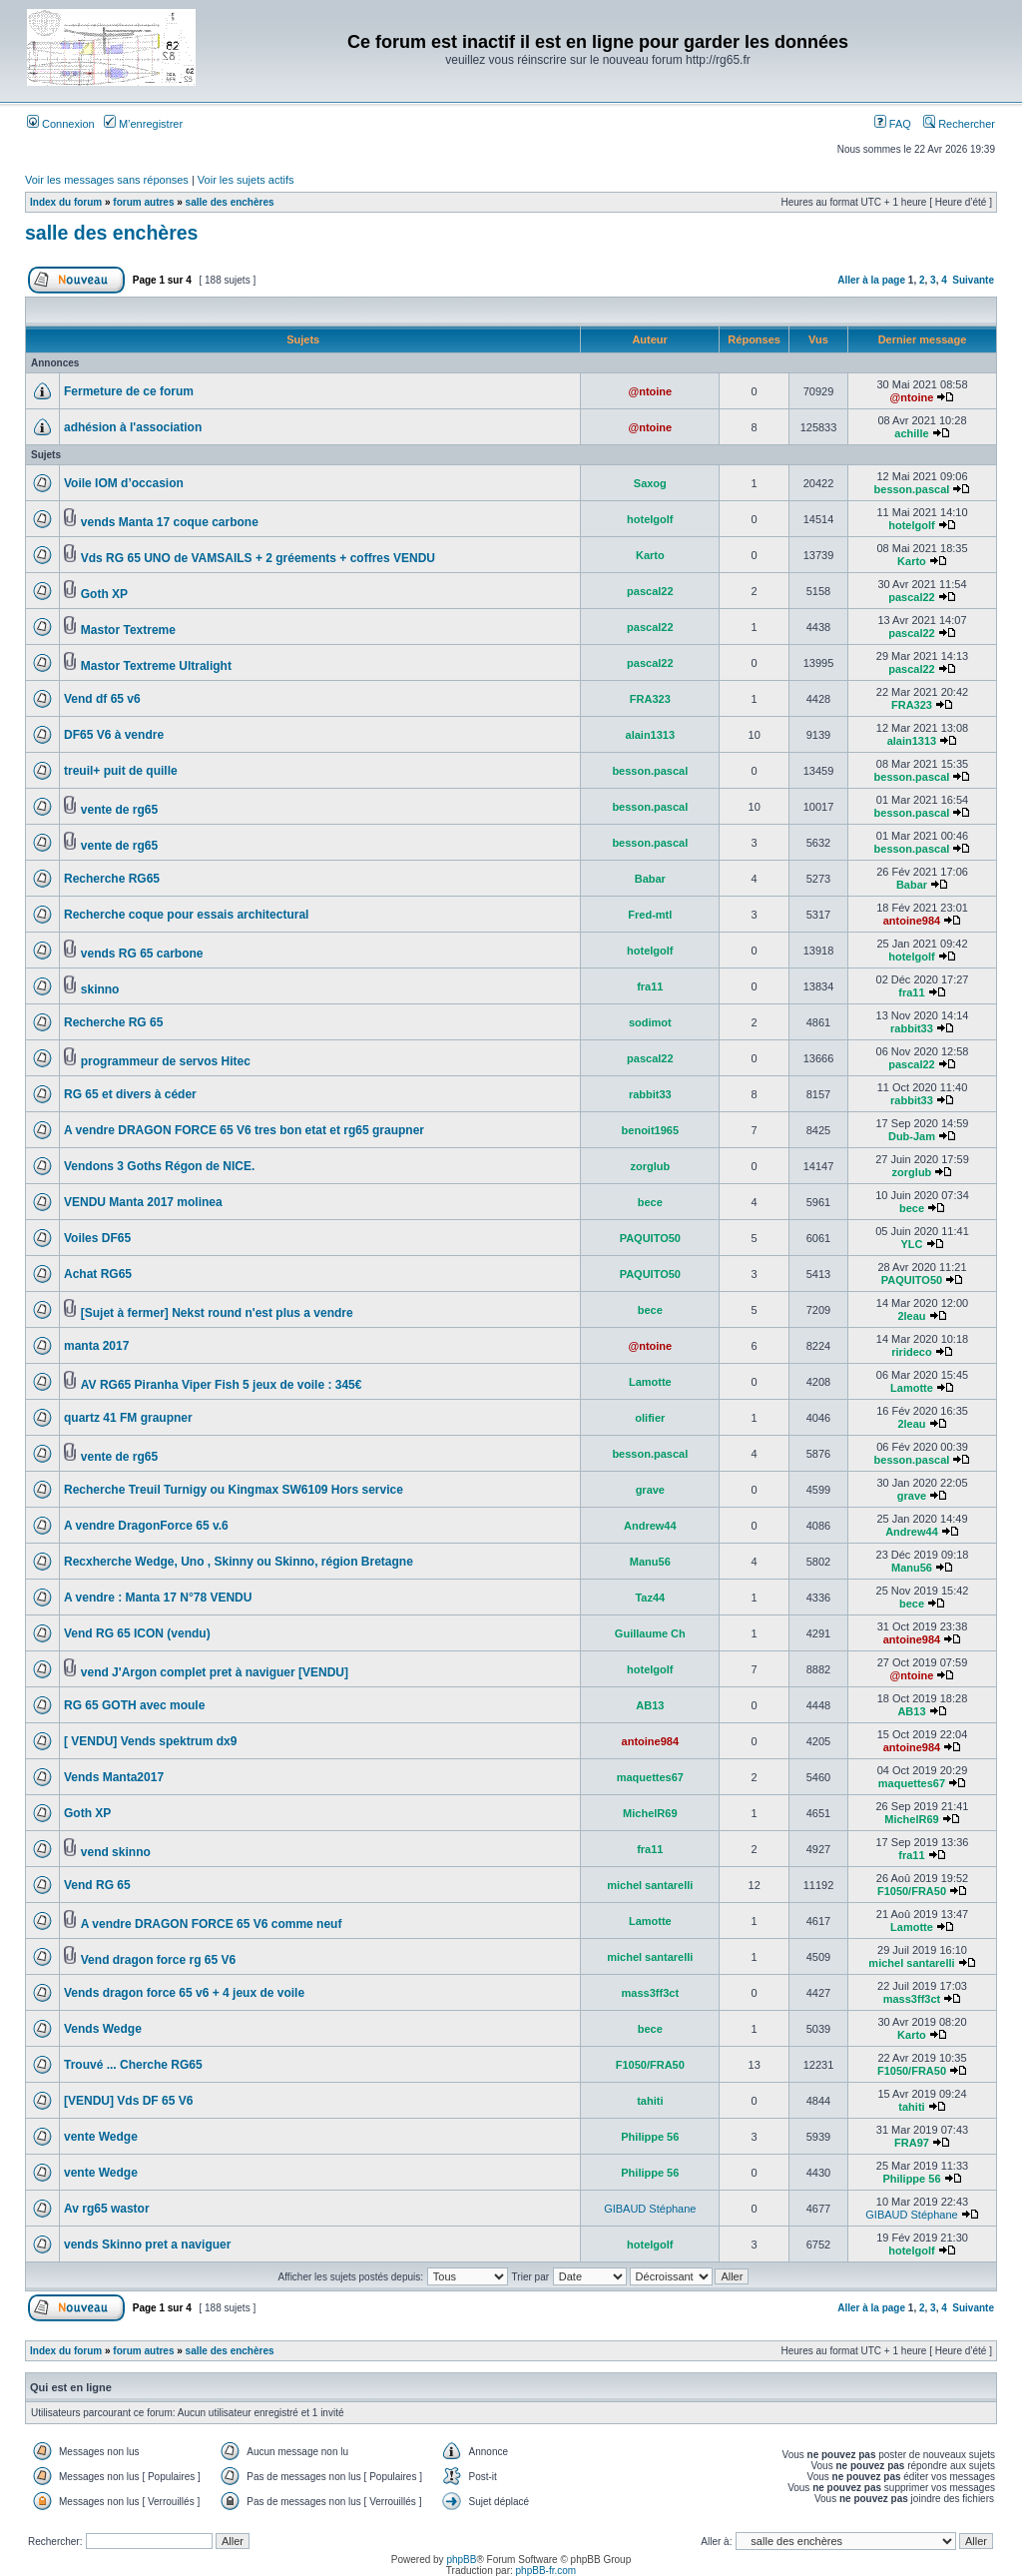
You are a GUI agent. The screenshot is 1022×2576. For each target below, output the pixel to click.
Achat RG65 (98, 1274)
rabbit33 (911, 1028)
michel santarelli (650, 1885)
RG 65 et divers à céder (130, 1094)
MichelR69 (650, 1813)
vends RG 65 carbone (142, 954)
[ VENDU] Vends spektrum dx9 (150, 1741)
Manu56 (650, 1562)
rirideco (911, 1352)
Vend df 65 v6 (102, 699)
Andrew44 (650, 1526)
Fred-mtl (650, 915)
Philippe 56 (650, 2137)
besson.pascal (912, 489)
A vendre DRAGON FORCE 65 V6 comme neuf (211, 1924)
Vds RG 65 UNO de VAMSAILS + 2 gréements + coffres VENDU (258, 558)
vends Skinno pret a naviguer (147, 2245)
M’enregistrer (143, 124)
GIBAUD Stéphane (650, 2209)
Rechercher (959, 124)
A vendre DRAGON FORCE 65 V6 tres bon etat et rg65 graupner (244, 1130)
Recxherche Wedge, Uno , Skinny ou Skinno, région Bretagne (238, 1562)
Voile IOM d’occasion (124, 483)
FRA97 (911, 2143)
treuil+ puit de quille (121, 771)
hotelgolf (650, 519)
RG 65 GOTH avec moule (134, 1705)
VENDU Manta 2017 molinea (143, 1202)
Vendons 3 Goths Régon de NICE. (159, 1166)
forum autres (143, 202)
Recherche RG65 (112, 879)
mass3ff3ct (650, 1993)
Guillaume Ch (650, 1633)
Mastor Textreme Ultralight (156, 666)
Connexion (61, 124)
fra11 (650, 986)
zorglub (650, 1166)
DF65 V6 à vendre (114, 735)
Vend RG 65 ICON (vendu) (137, 1633)
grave (650, 1490)
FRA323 (650, 699)
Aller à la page (871, 280)
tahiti (650, 2101)
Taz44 (650, 1598)
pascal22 (650, 591)
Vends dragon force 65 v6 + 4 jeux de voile (184, 1993)
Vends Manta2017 (114, 1777)
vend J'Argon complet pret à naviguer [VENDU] (214, 1672)
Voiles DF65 (97, 1238)
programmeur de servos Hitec (166, 1061)
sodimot (650, 1022)
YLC (911, 1244)
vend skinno (116, 1852)
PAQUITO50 (650, 1238)
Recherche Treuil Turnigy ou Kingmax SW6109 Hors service (233, 1490)
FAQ (892, 124)
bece (650, 1202)
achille (911, 433)
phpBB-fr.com (546, 2570)
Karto (650, 555)
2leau (911, 1316)
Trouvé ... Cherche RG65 (133, 2065)
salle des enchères (230, 202)
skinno (100, 989)
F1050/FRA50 (911, 1891)
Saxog (650, 483)
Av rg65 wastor (107, 2209)
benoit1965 (650, 1130)
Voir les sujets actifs (246, 180)
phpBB (461, 2559)
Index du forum (66, 202)
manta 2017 (96, 1346)
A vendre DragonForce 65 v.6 (146, 1526)
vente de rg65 (119, 810)
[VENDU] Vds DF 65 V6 (128, 2101)
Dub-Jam (911, 1136)
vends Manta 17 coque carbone (169, 522)
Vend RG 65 (97, 1885)
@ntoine (650, 391)
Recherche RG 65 (113, 1022)
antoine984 (911, 921)
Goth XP (104, 594)
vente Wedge (101, 2137)
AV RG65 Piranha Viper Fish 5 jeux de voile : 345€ (221, 1385)
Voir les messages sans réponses (107, 180)
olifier (650, 1418)
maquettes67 (650, 1777)
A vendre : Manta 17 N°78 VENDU (158, 1598)
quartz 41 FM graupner (128, 1418)
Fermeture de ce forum (129, 391)
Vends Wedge (103, 2029)
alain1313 (651, 735)
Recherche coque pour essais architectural (186, 915)
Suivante (973, 280)
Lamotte (650, 1382)
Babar (650, 879)
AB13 (650, 1705)
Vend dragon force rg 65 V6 (158, 1960)
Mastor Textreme (128, 630)
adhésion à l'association (133, 427)
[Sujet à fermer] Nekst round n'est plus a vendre (217, 1313)
